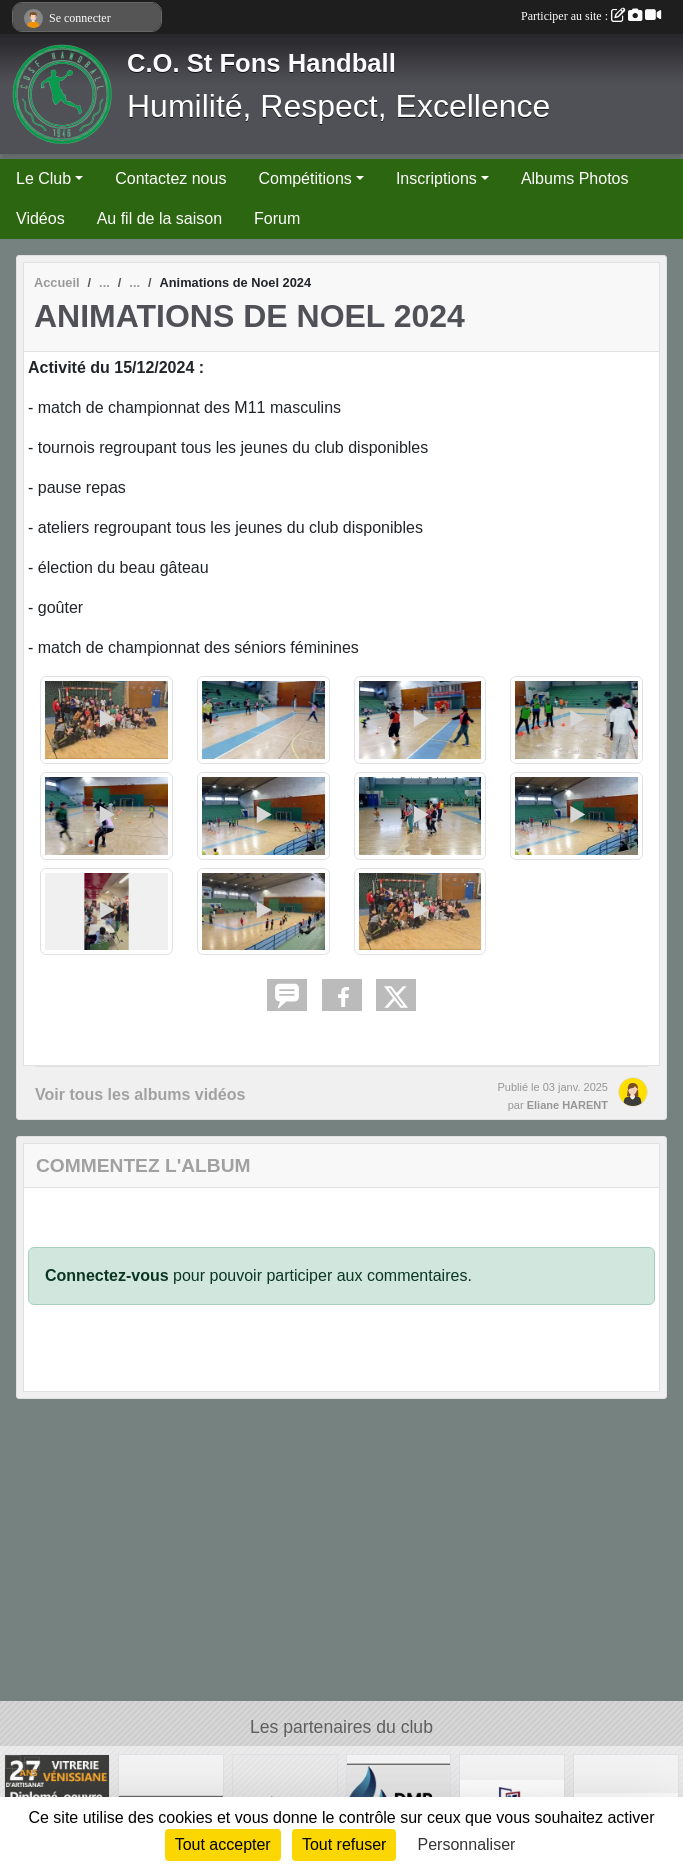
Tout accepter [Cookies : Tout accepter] (223, 1844)
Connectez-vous (107, 1275)
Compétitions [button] (304, 178)
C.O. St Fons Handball (261, 63)
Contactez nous (170, 178)
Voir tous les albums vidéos (140, 1094)
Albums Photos (575, 178)
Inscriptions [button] (436, 178)
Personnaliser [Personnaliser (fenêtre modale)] (467, 1844)
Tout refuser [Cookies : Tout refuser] (344, 1844)
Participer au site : (591, 16)
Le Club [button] (43, 178)
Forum (277, 218)
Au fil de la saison (159, 218)
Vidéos (40, 218)
